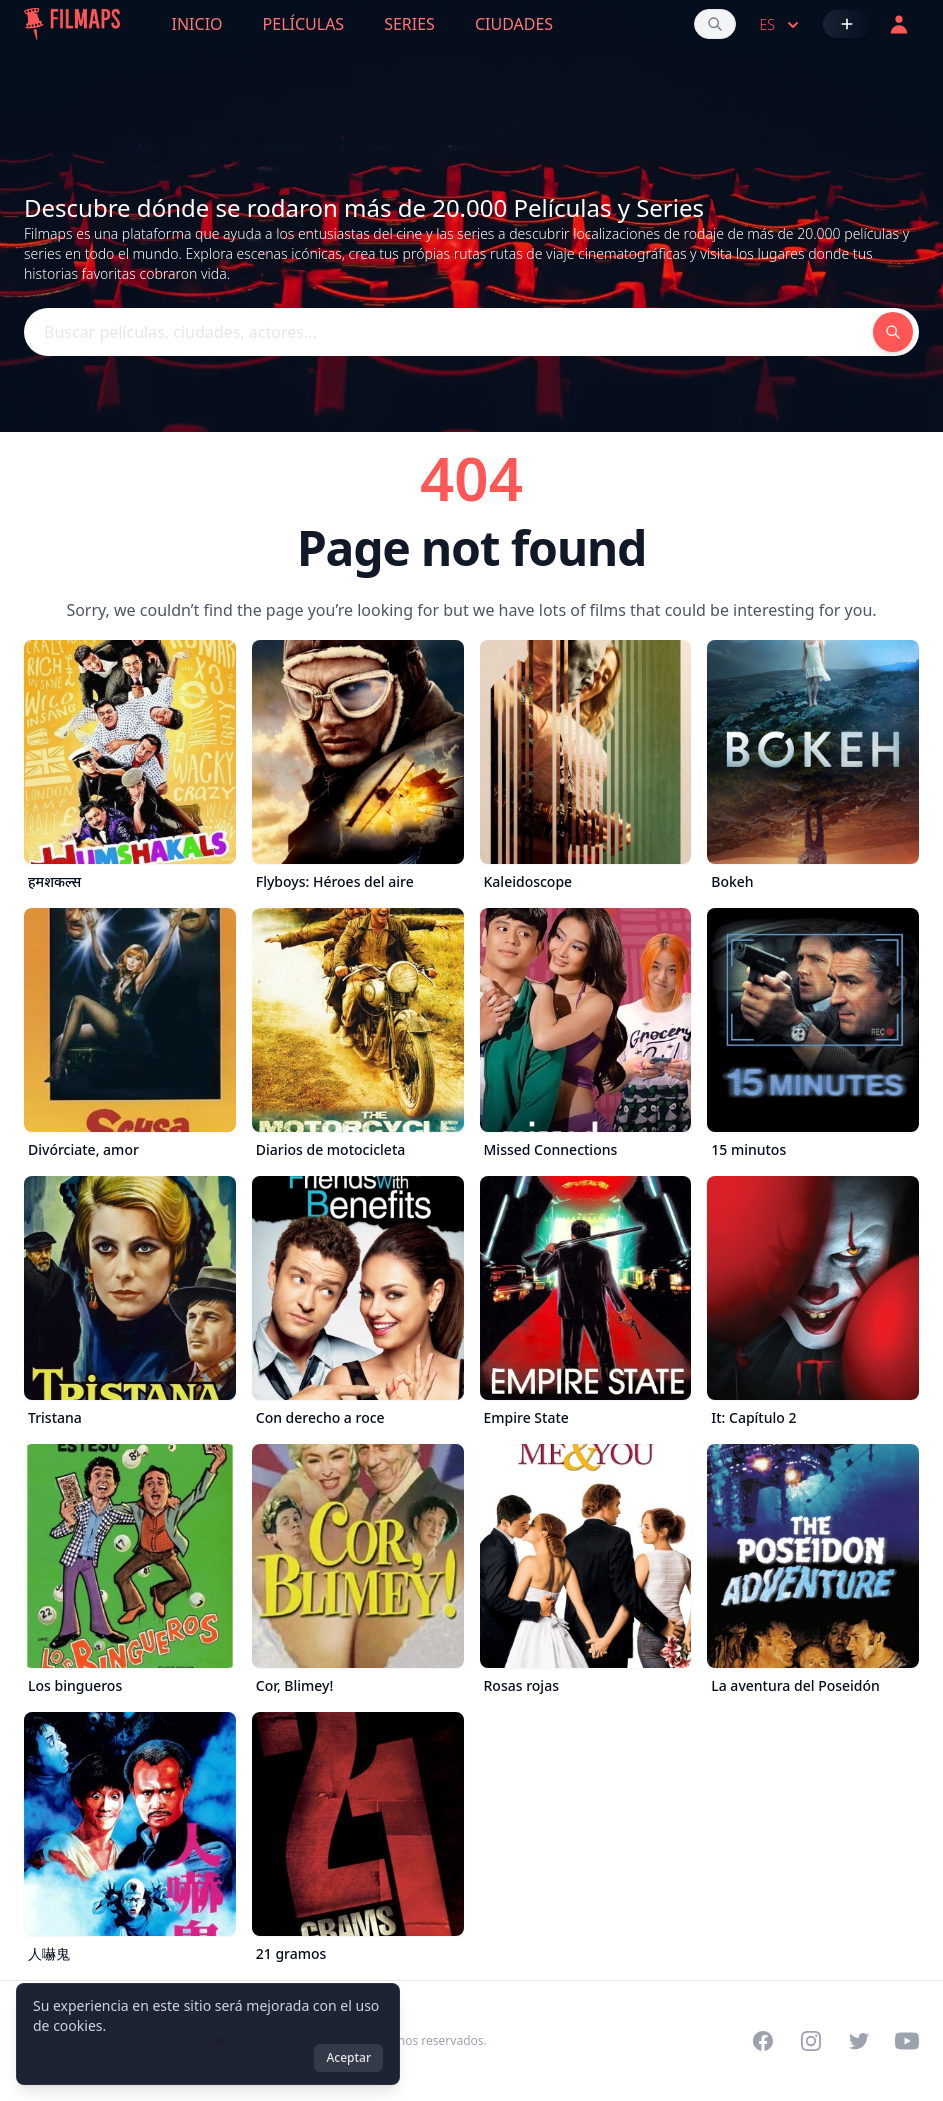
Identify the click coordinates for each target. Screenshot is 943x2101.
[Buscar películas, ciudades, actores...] (715, 24)
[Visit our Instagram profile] (811, 2041)
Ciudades (514, 24)
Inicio (197, 24)
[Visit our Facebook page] (763, 2041)
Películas (304, 24)
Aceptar (348, 2057)
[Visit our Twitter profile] (859, 2041)
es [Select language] (781, 25)
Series (409, 24)
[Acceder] (899, 24)
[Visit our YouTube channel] (907, 2041)
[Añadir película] (847, 24)
